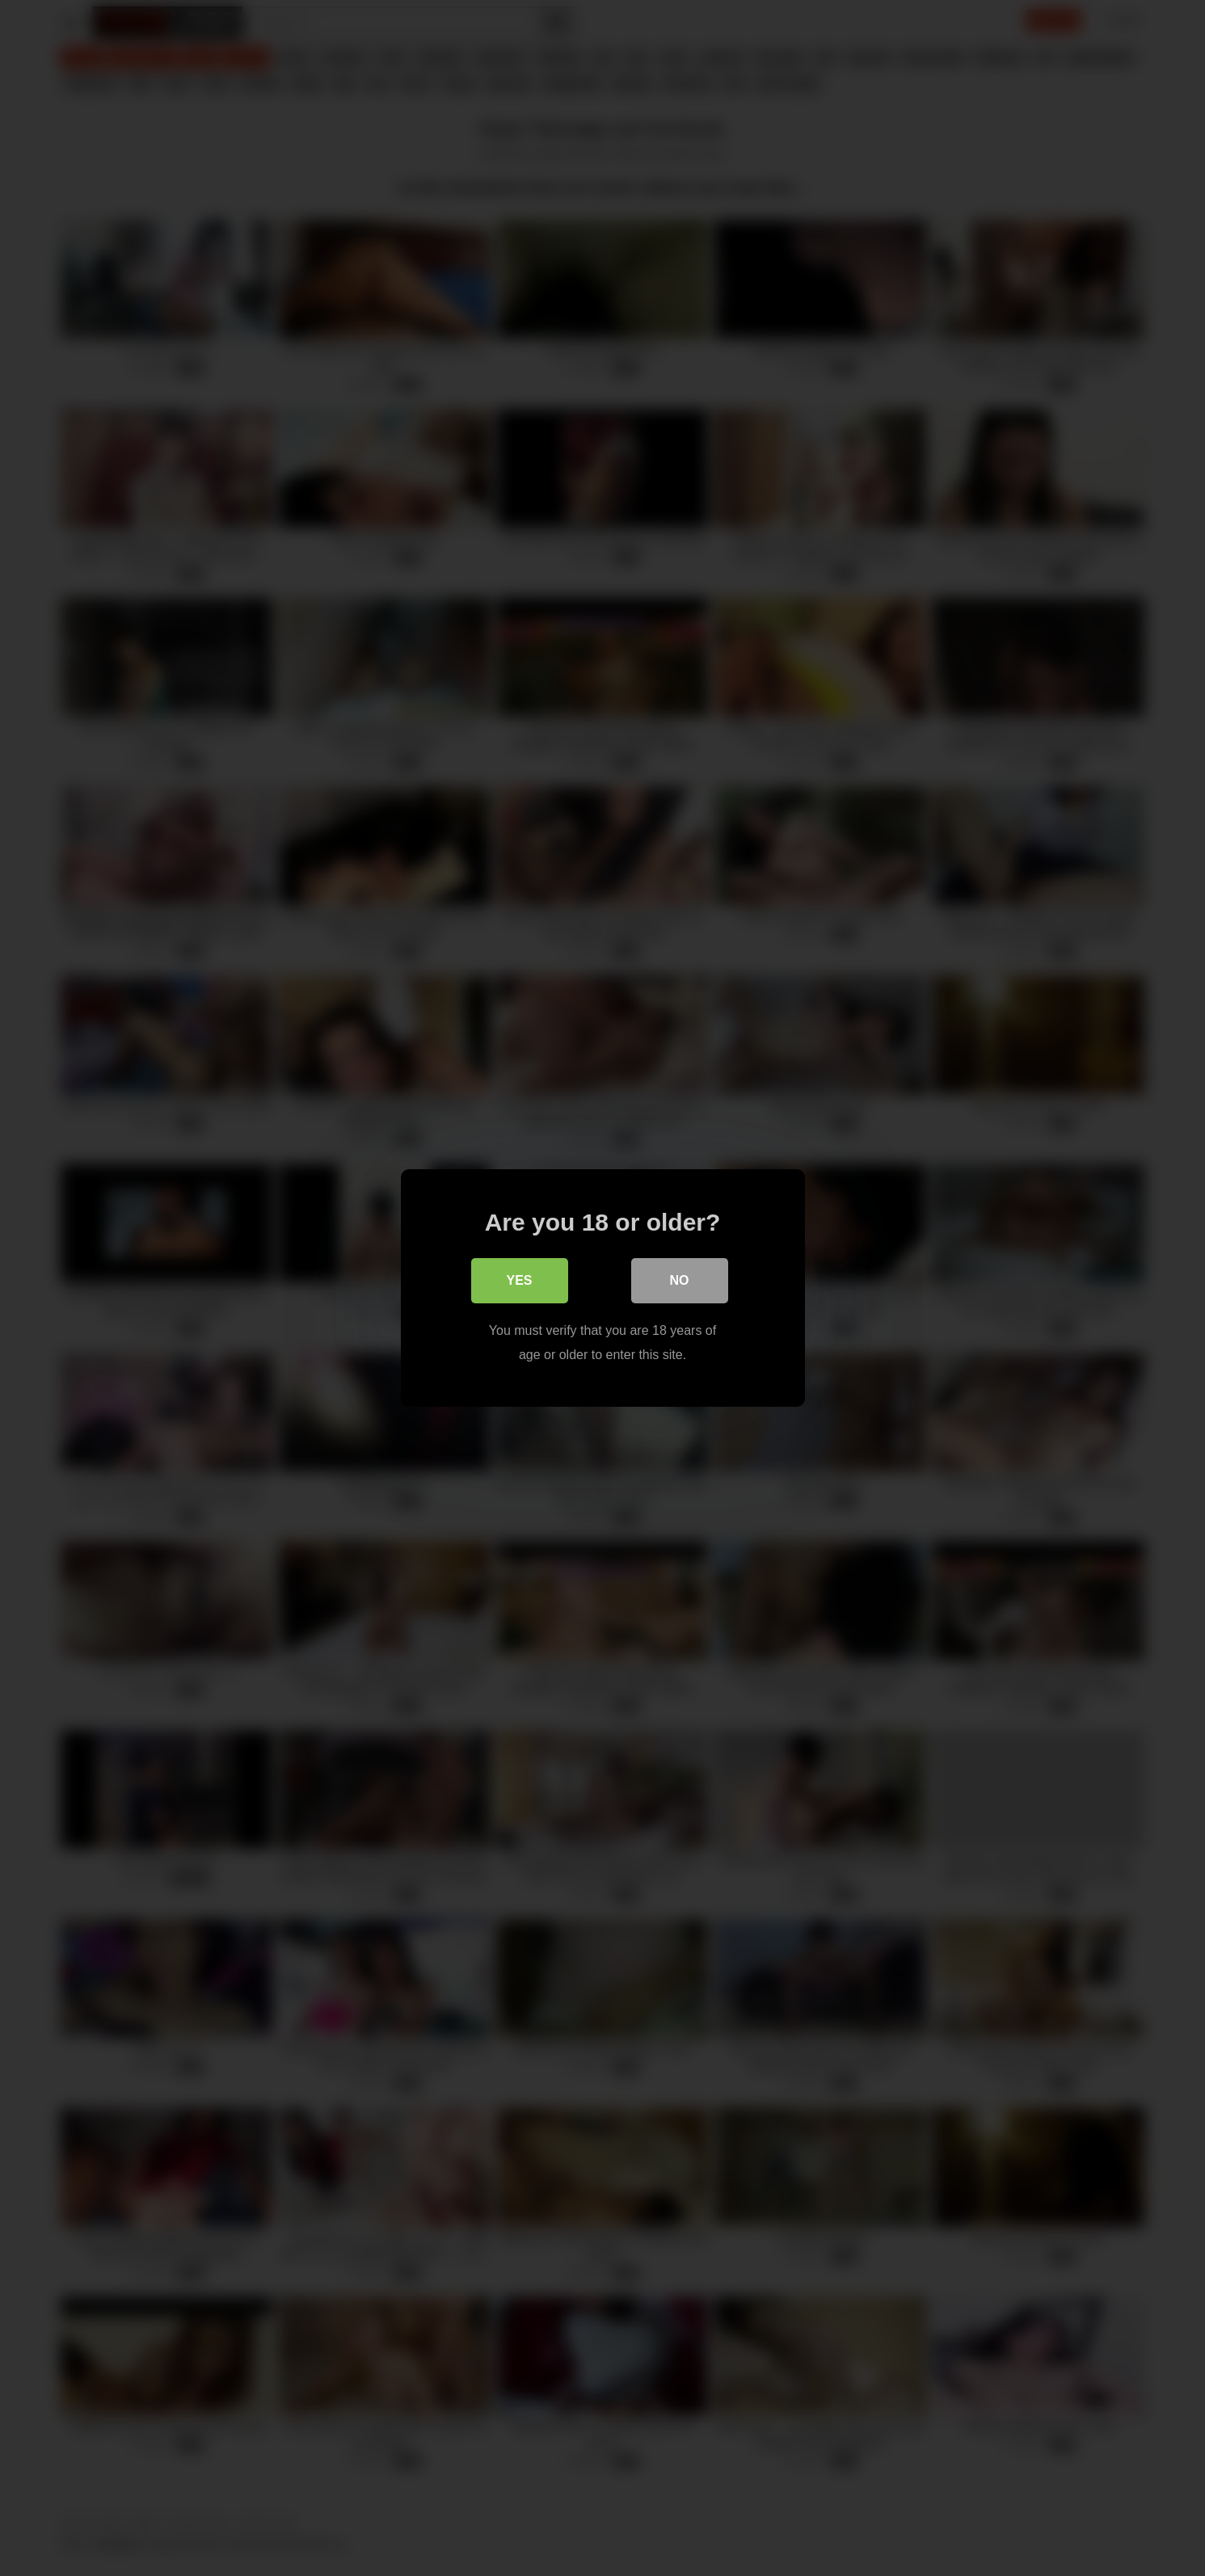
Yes (519, 1280)
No (679, 1280)
